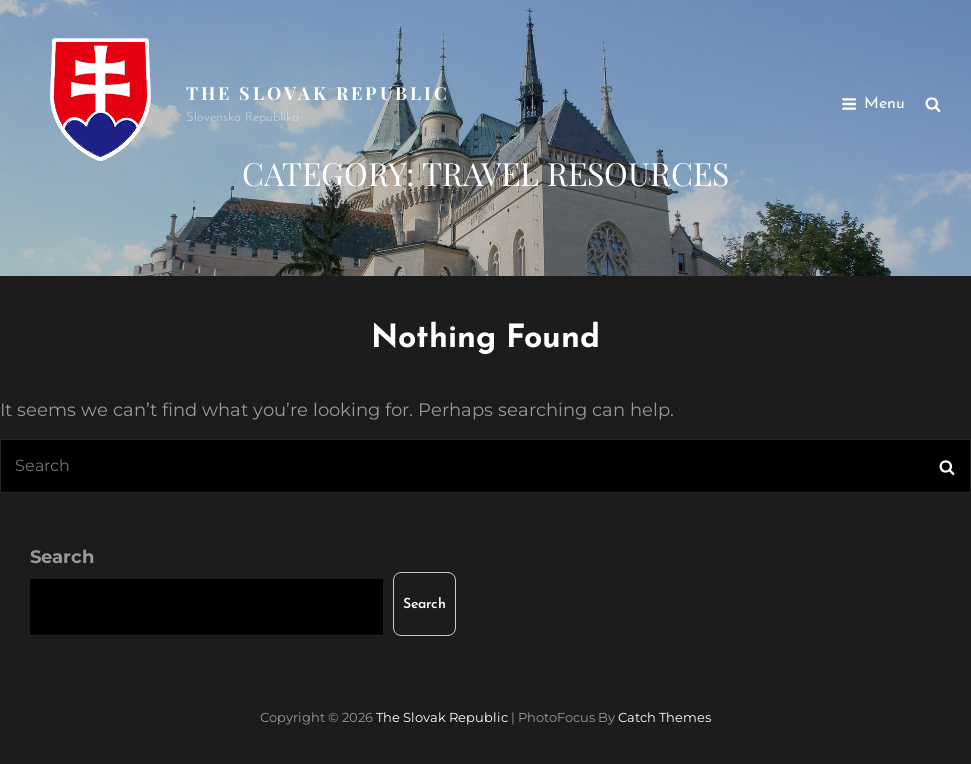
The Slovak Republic (318, 93)
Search (62, 557)
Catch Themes (664, 717)
